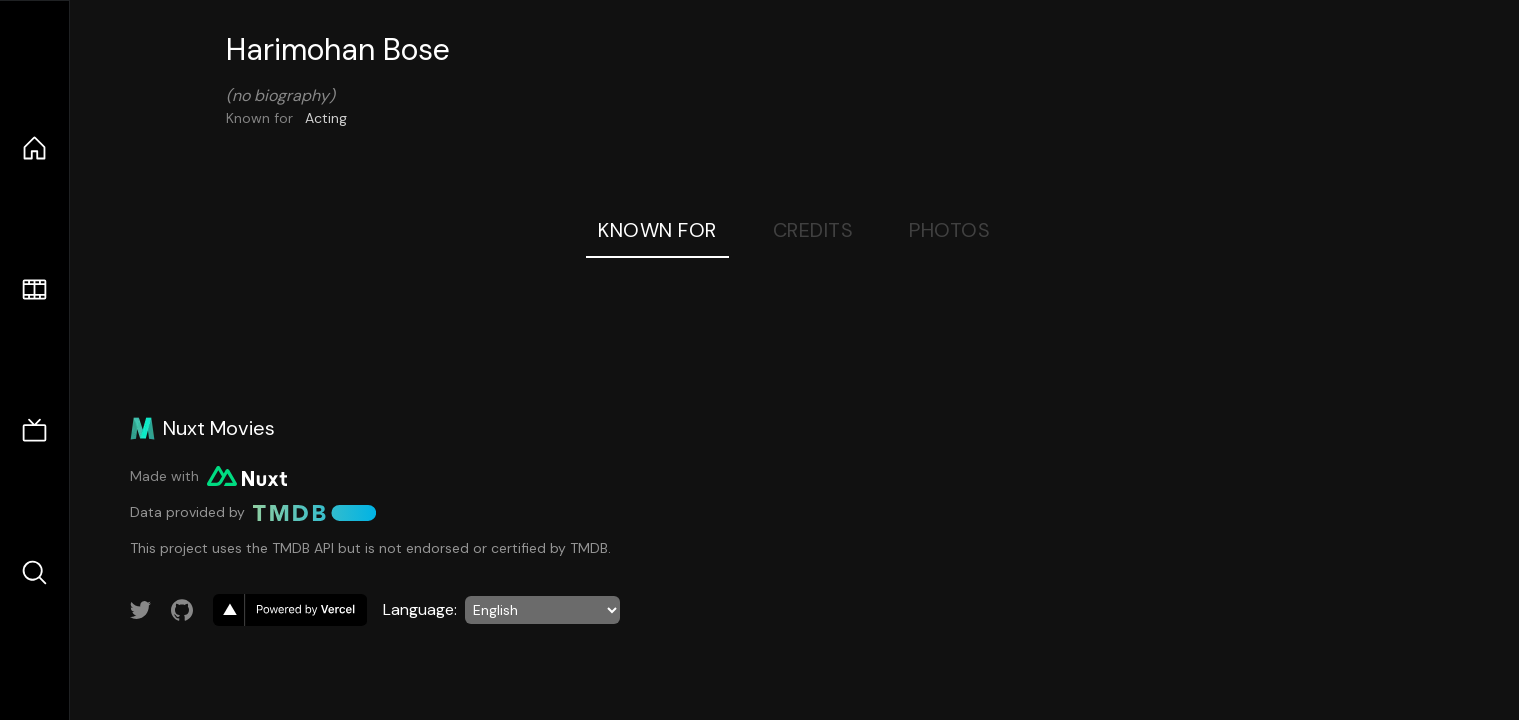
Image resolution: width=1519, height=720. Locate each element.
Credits (813, 230)
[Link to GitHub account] (182, 610)
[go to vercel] (290, 610)
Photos (949, 230)
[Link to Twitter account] (141, 610)
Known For (657, 230)
